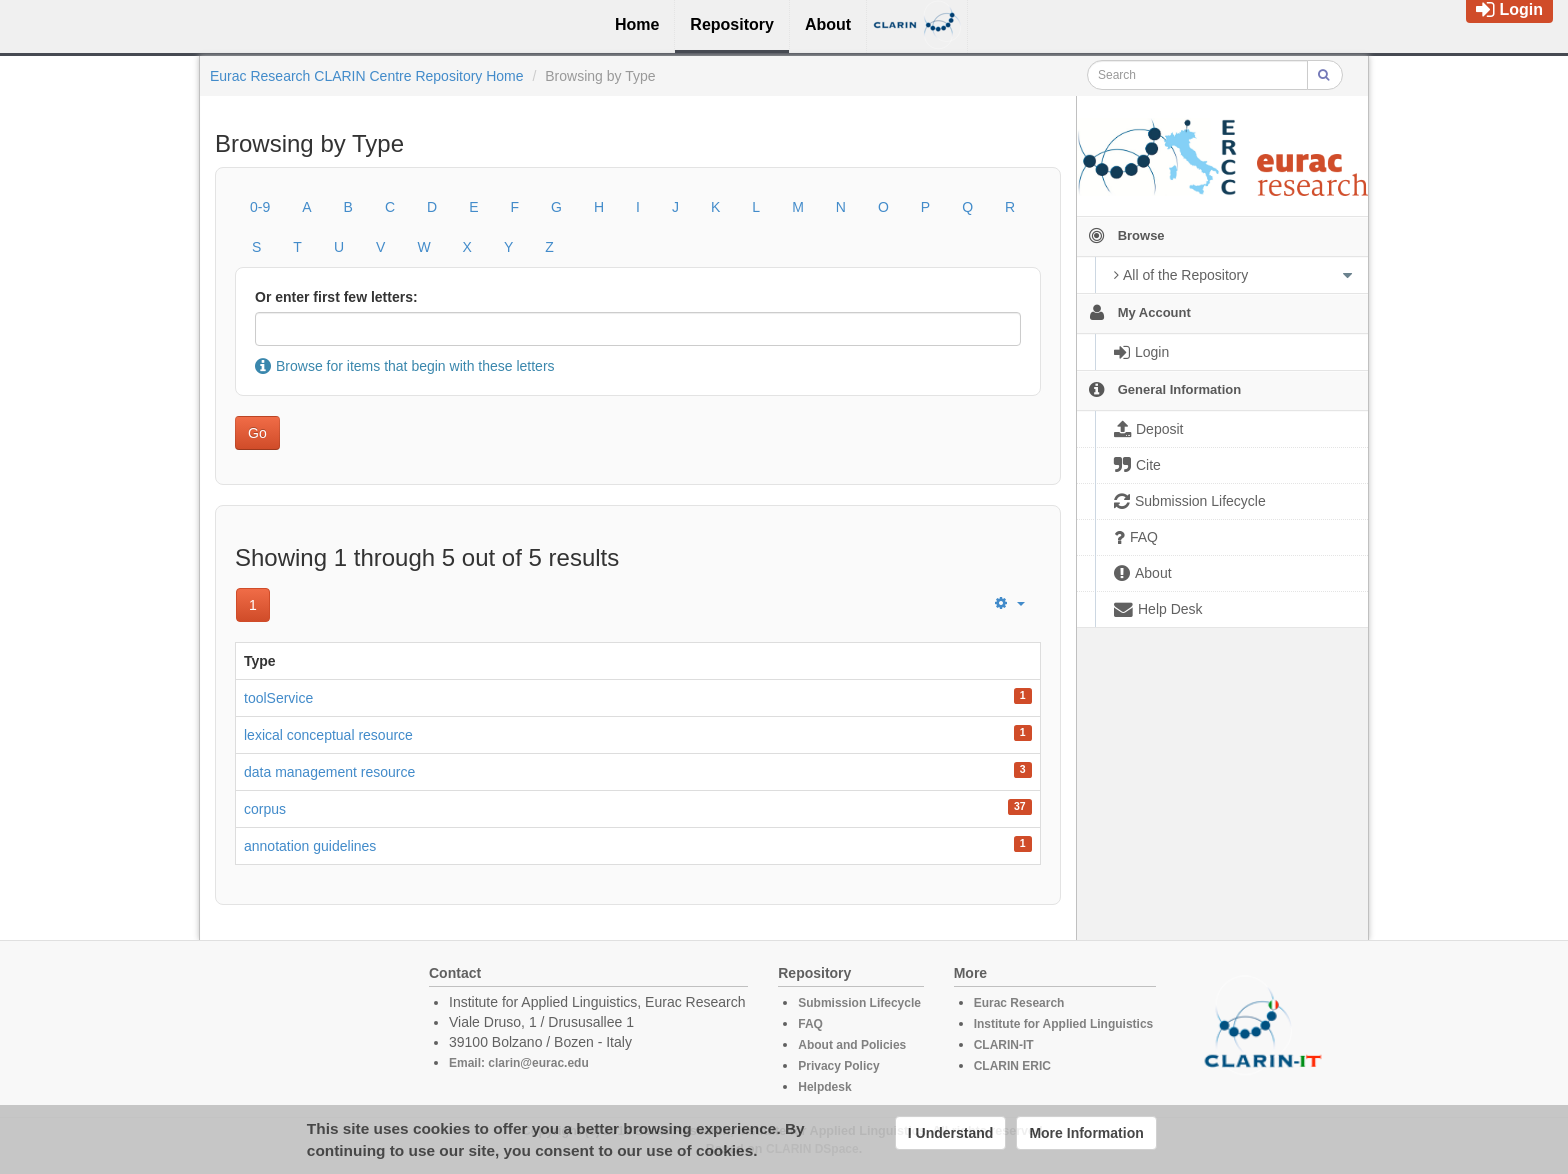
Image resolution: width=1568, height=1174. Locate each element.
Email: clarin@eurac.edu (519, 1063)
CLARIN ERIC (1012, 1066)
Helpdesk (824, 1087)
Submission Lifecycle (859, 1003)
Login (1509, 9)
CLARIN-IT (1004, 1045)
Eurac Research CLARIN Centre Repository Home (367, 76)
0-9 (260, 207)
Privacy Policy (838, 1066)
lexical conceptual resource (328, 735)
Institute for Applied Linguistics (1064, 1024)
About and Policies (852, 1045)
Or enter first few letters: (336, 297)
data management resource (329, 772)
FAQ (810, 1024)
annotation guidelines (310, 846)
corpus (265, 809)
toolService (278, 698)
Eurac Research (1019, 1003)
